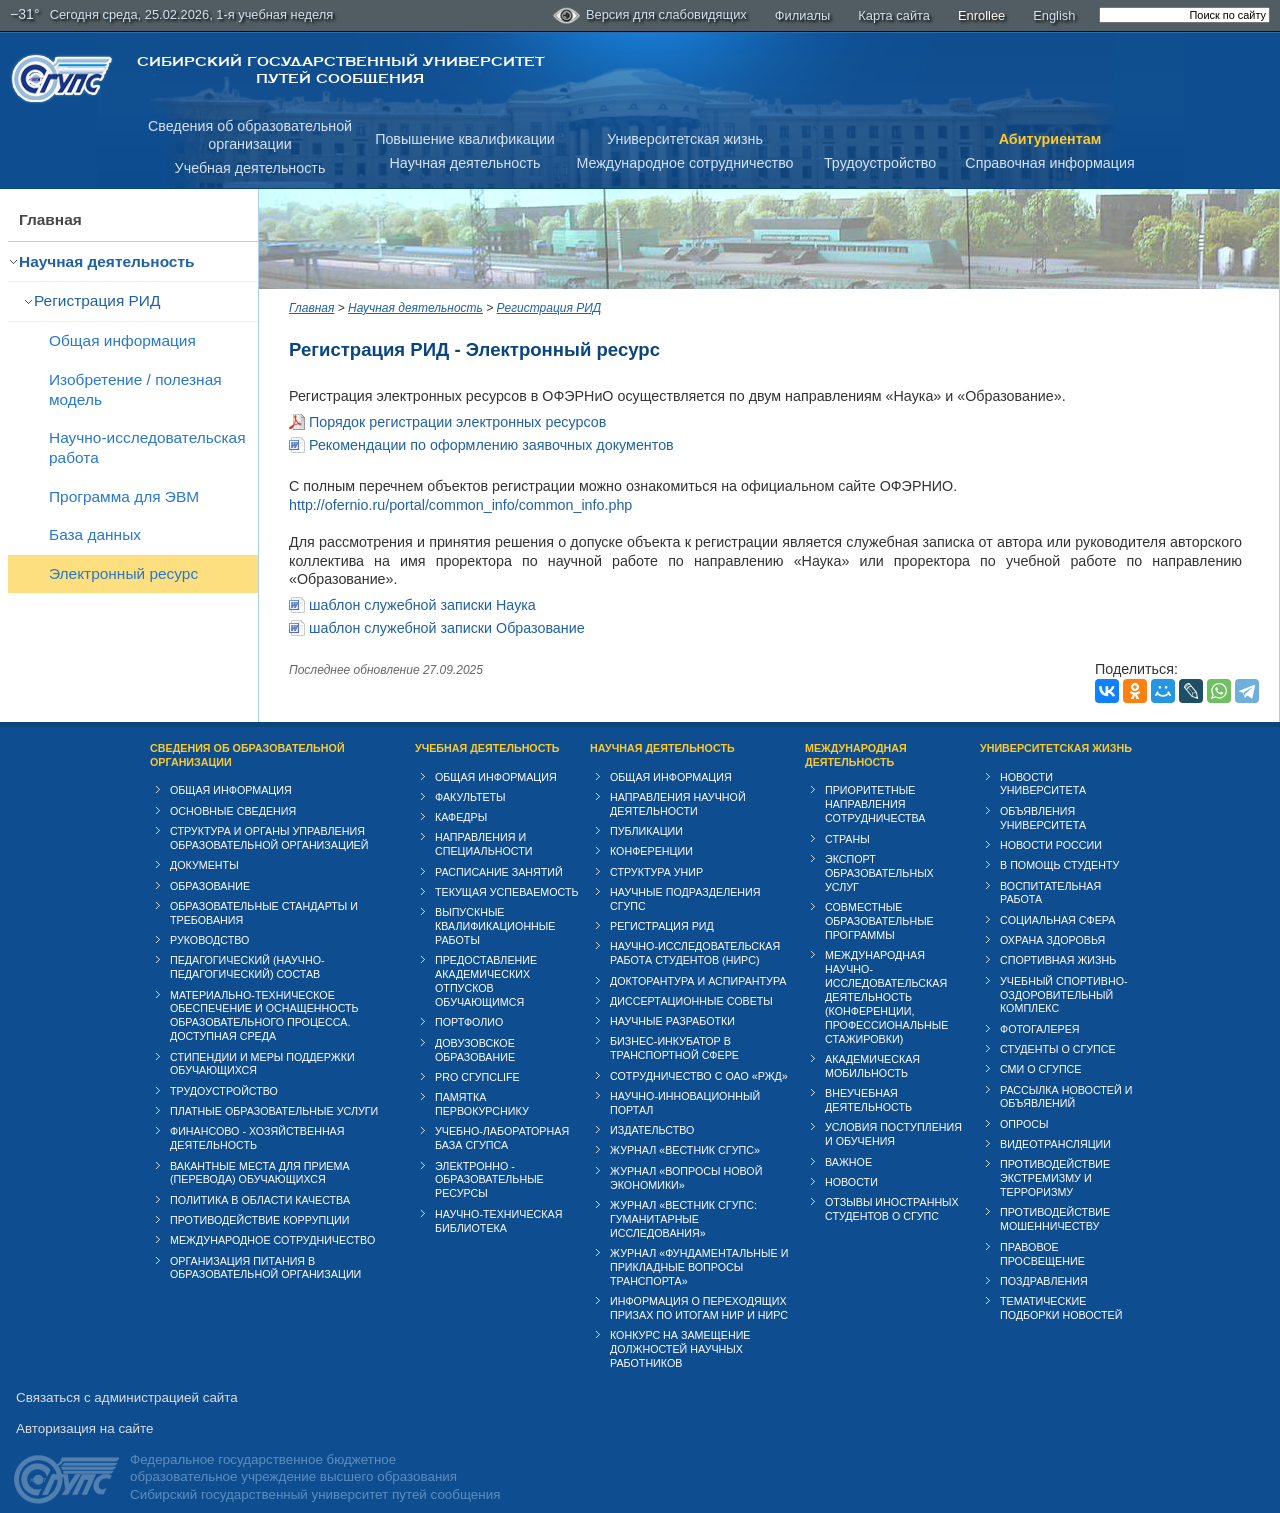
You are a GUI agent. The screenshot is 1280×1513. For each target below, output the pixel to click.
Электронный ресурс (123, 573)
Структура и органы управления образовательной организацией (269, 819)
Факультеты (470, 778)
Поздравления (1044, 1262)
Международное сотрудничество (684, 163)
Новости (851, 1163)
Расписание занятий (499, 853)
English (1054, 15)
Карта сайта (894, 15)
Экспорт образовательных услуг (879, 854)
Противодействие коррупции (260, 1201)
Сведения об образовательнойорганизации (250, 135)
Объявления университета (1043, 799)
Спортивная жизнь (1058, 942)
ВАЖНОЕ (848, 1143)
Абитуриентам (1050, 139)
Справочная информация (1049, 163)
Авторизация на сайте (84, 1409)
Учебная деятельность (250, 168)
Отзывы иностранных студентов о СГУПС (892, 1191)
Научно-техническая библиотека (498, 1202)
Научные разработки (672, 1003)
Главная (50, 219)
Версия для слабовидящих (650, 16)
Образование (210, 867)
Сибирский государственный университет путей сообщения (340, 70)
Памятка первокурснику (482, 1086)
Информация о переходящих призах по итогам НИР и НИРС (699, 1290)
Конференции (651, 833)
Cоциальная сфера (1057, 901)
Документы (204, 847)
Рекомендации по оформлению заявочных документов (491, 445)
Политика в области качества (260, 1181)
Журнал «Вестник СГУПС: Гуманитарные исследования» (683, 1200)
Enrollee (981, 15)
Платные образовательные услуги (274, 1092)
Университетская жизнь (685, 139)
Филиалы (803, 15)
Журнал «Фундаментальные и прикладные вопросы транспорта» (699, 1248)
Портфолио (469, 1004)
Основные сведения (233, 792)
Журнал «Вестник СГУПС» (685, 1132)
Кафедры (461, 799)
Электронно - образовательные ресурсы (489, 1161)
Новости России (1051, 826)
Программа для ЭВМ (124, 496)
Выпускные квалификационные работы (495, 908)
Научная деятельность (465, 163)
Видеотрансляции (1055, 1125)
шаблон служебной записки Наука (422, 586)
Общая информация (122, 340)
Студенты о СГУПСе (1058, 1030)
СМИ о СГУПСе (1041, 1051)
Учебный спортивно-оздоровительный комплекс (1064, 976)
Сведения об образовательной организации (247, 736)
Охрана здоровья (1052, 921)
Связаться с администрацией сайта (127, 1379)
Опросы (1024, 1105)
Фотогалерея (1040, 1010)
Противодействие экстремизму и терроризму (1055, 1160)
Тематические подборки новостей (1061, 1290)
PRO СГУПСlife (477, 1058)
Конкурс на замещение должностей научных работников (680, 1331)
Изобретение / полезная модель (135, 389)
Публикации (646, 812)
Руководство (209, 921)
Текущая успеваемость (507, 873)
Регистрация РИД (97, 300)
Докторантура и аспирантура (698, 962)
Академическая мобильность (872, 1047)
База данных (95, 534)
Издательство (652, 1112)
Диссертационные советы (691, 982)
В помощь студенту (1059, 847)
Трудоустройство (880, 163)
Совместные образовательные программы (879, 902)
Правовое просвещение (1042, 1235)
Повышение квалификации (465, 139)
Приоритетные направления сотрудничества (875, 786)
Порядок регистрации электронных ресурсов (457, 422)
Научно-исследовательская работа (147, 447)
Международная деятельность (856, 736)
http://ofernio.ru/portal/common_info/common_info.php (460, 505)
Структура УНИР (656, 853)
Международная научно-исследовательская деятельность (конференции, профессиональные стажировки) (886, 979)
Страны (847, 820)
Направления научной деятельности (678, 785)
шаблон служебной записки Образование (447, 609)
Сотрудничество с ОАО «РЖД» (699, 1057)
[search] (1184, 15)
